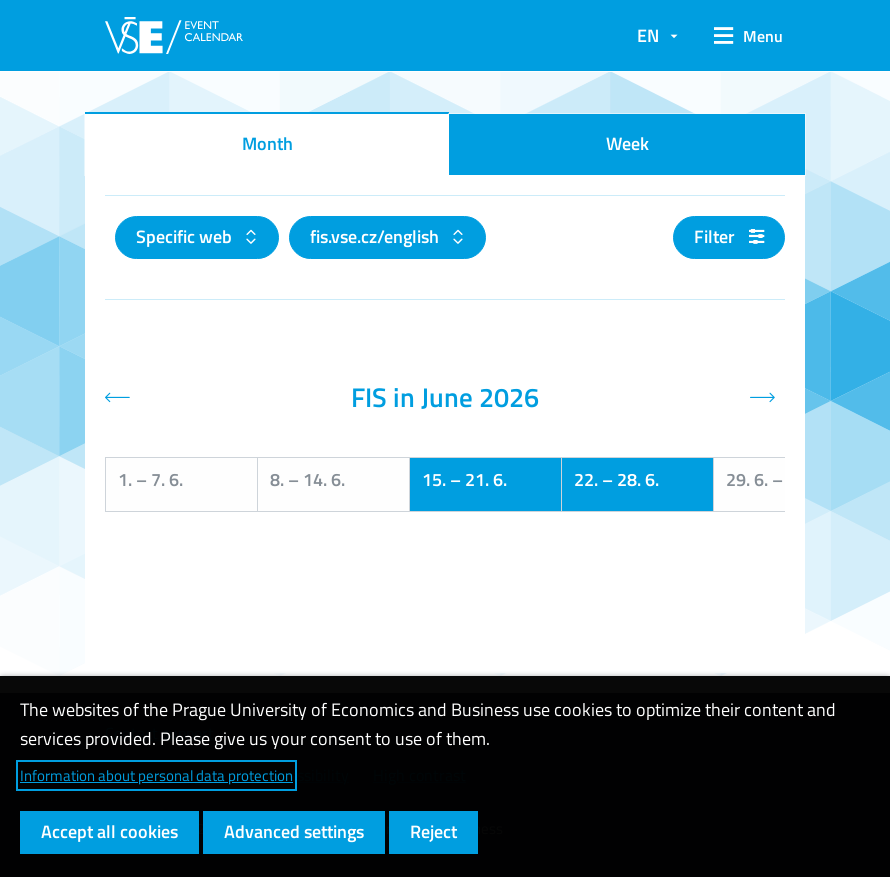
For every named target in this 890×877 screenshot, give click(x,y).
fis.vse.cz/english (376, 236)
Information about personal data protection (156, 775)
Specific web (186, 236)
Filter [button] (729, 236)
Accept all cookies (109, 831)
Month (267, 143)
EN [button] (648, 35)
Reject (433, 831)
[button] (741, 36)
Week (627, 143)
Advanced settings (294, 831)
